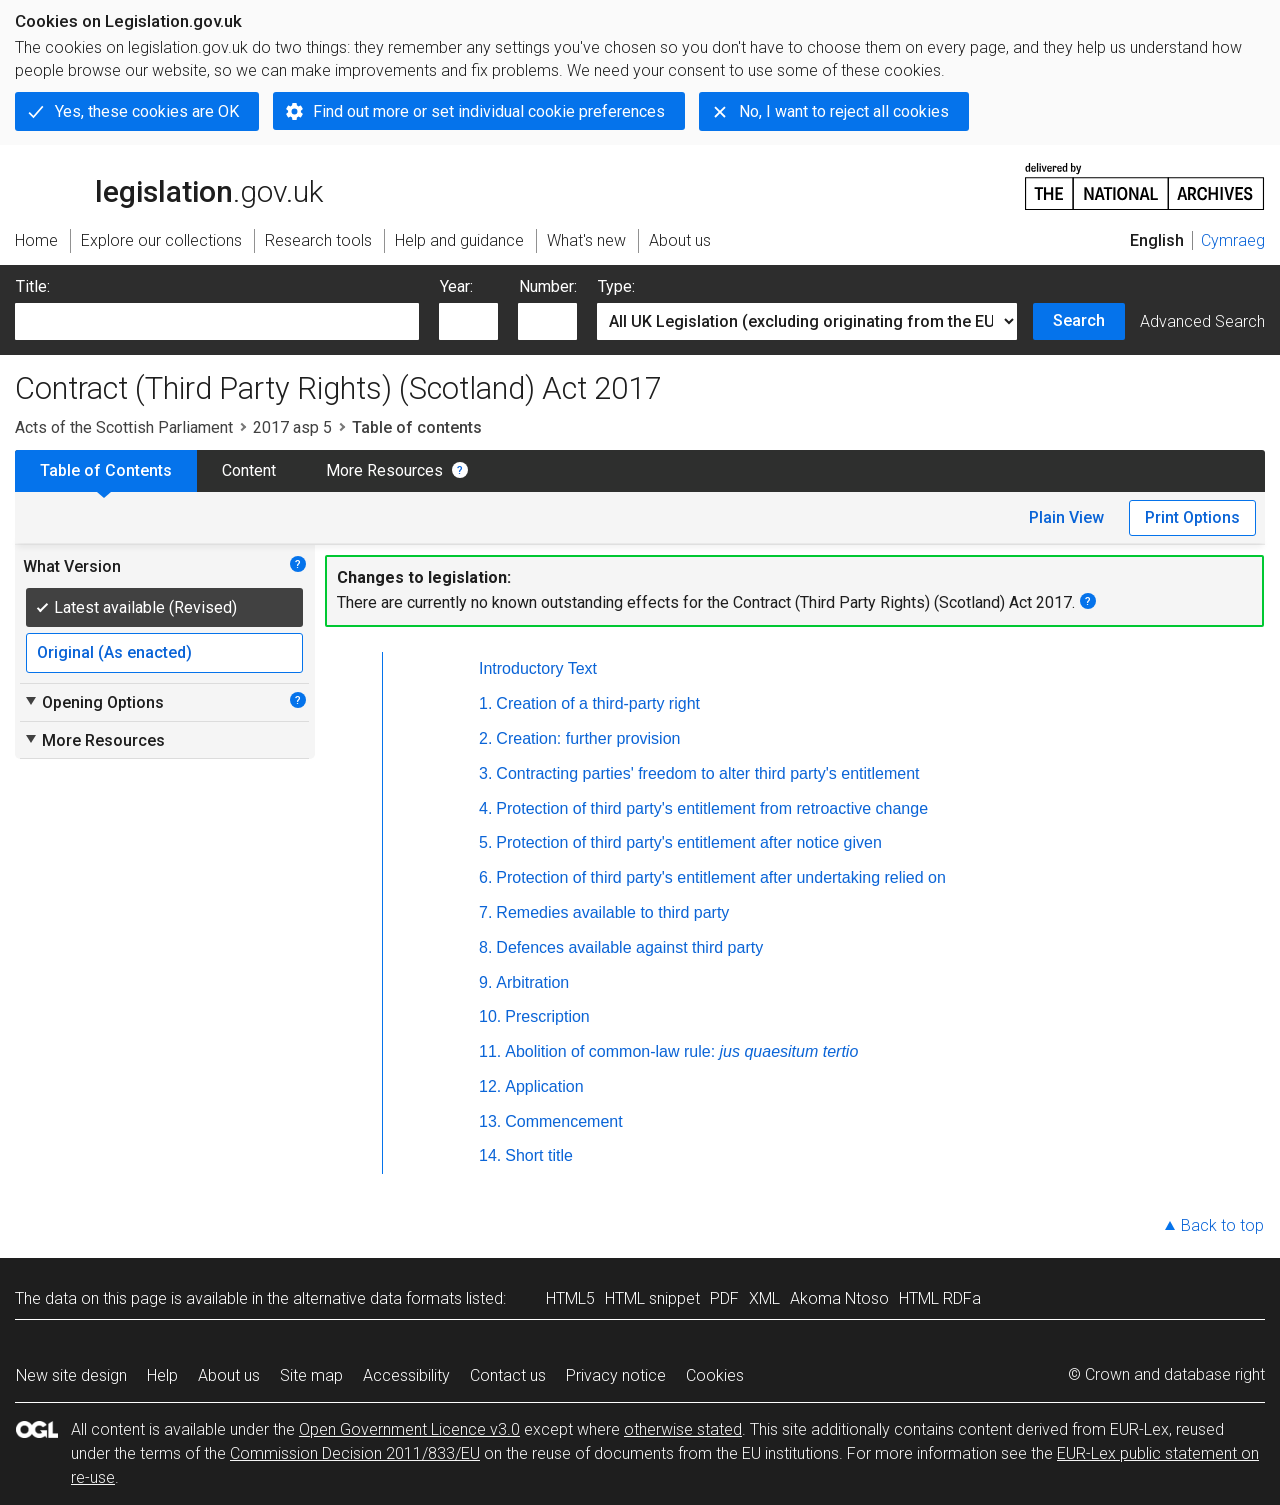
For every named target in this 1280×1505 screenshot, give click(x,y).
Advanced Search (1202, 321)
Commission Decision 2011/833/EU (355, 1453)
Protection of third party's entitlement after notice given (688, 842)
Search (1079, 320)
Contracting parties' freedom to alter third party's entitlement (707, 773)
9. (485, 982)
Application (544, 1086)
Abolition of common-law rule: (681, 1051)
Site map (311, 1375)
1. (485, 703)
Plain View (1066, 517)
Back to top (1222, 1225)
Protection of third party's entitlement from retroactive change (712, 808)
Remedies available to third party (612, 912)
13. (490, 1121)
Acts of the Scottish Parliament (124, 427)
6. (485, 877)
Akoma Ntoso (839, 1298)
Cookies (715, 1375)
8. (485, 947)
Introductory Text (538, 668)
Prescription (547, 1016)
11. (490, 1051)
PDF (724, 1298)
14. (490, 1155)
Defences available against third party (629, 947)
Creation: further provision (588, 738)
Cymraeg (1233, 240)
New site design (71, 1375)
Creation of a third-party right (598, 703)
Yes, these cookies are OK (147, 111)
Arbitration (532, 982)
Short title (539, 1155)
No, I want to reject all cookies (844, 111)
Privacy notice (616, 1375)
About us (229, 1375)
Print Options (1192, 517)
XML (764, 1298)
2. (485, 738)
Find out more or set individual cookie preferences (489, 111)
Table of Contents (106, 470)
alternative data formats (377, 1298)
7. (485, 912)
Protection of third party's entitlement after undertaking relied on (721, 877)
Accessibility (406, 1375)
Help (162, 1375)
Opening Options (93, 702)
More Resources (384, 470)
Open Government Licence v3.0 (409, 1429)
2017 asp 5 (292, 427)
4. (485, 808)
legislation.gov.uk (169, 185)
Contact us (508, 1375)
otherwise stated (683, 1429)
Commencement (563, 1121)
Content (249, 470)
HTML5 (570, 1298)
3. (485, 773)
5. (485, 842)
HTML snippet (652, 1298)
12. (490, 1086)
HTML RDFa (940, 1298)
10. (490, 1016)
